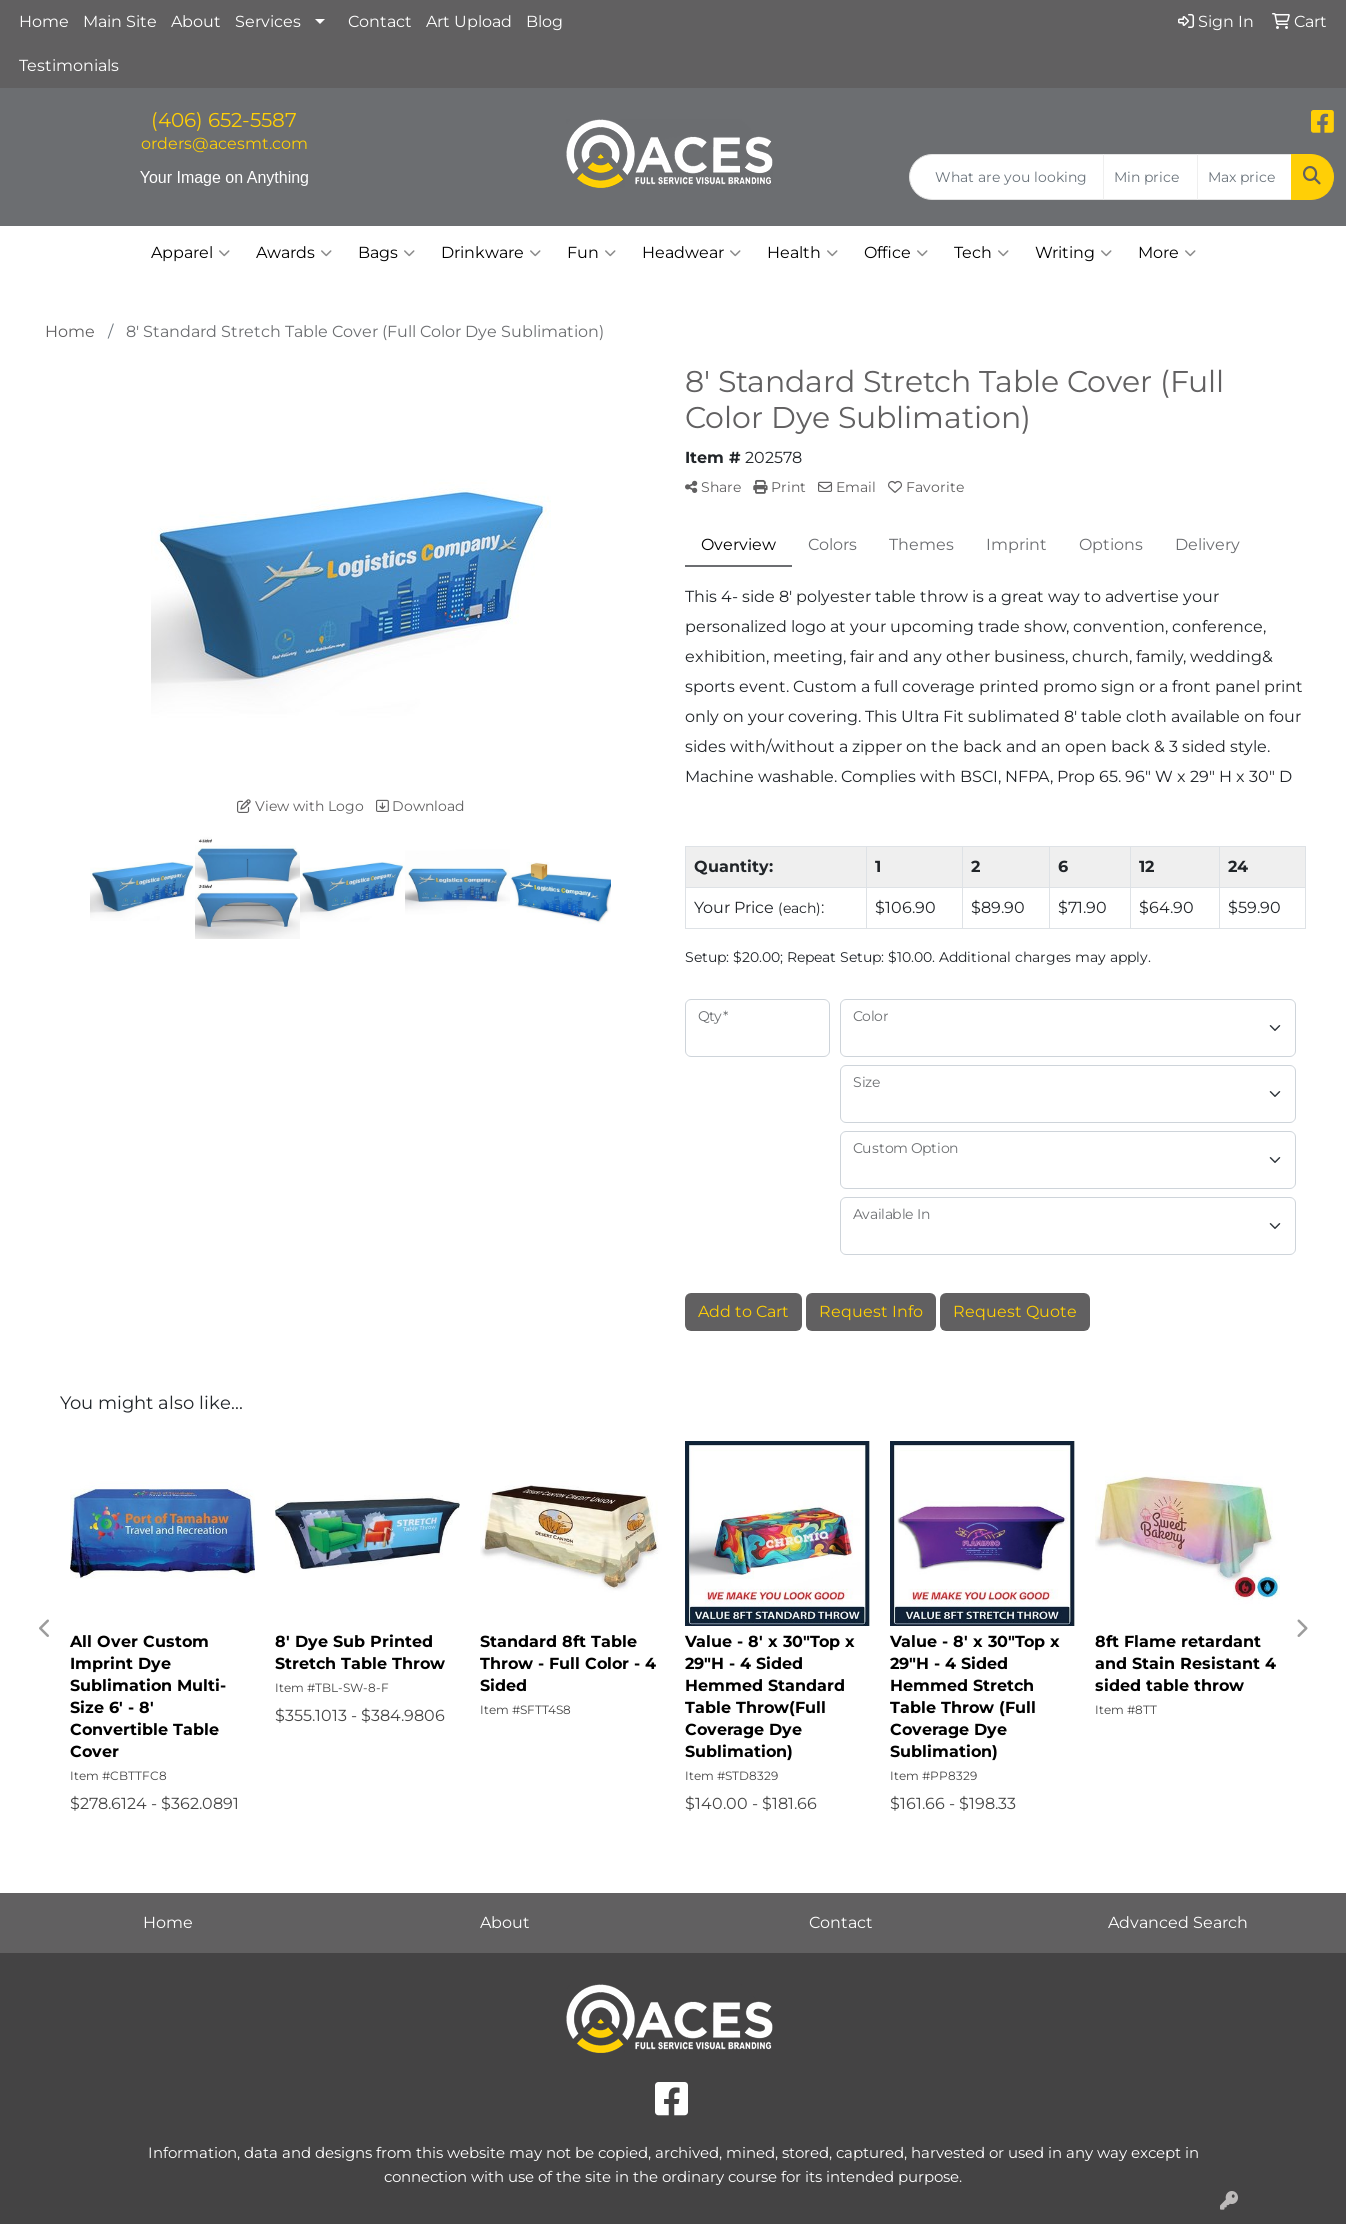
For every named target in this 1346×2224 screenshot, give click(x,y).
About (196, 21)
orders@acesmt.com (224, 143)
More (1167, 253)
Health (802, 253)
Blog (544, 21)
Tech (981, 253)
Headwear (691, 253)
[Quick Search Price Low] (1150, 177)
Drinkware (491, 253)
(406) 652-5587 (224, 120)
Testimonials (69, 65)
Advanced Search (1178, 1922)
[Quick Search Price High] (1244, 177)
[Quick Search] (1006, 177)
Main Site (120, 21)
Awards (294, 253)
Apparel (190, 253)
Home (44, 21)
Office (896, 253)
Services (268, 21)
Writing (1073, 253)
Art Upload (469, 21)
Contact (380, 21)
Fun (591, 253)
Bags (386, 253)
